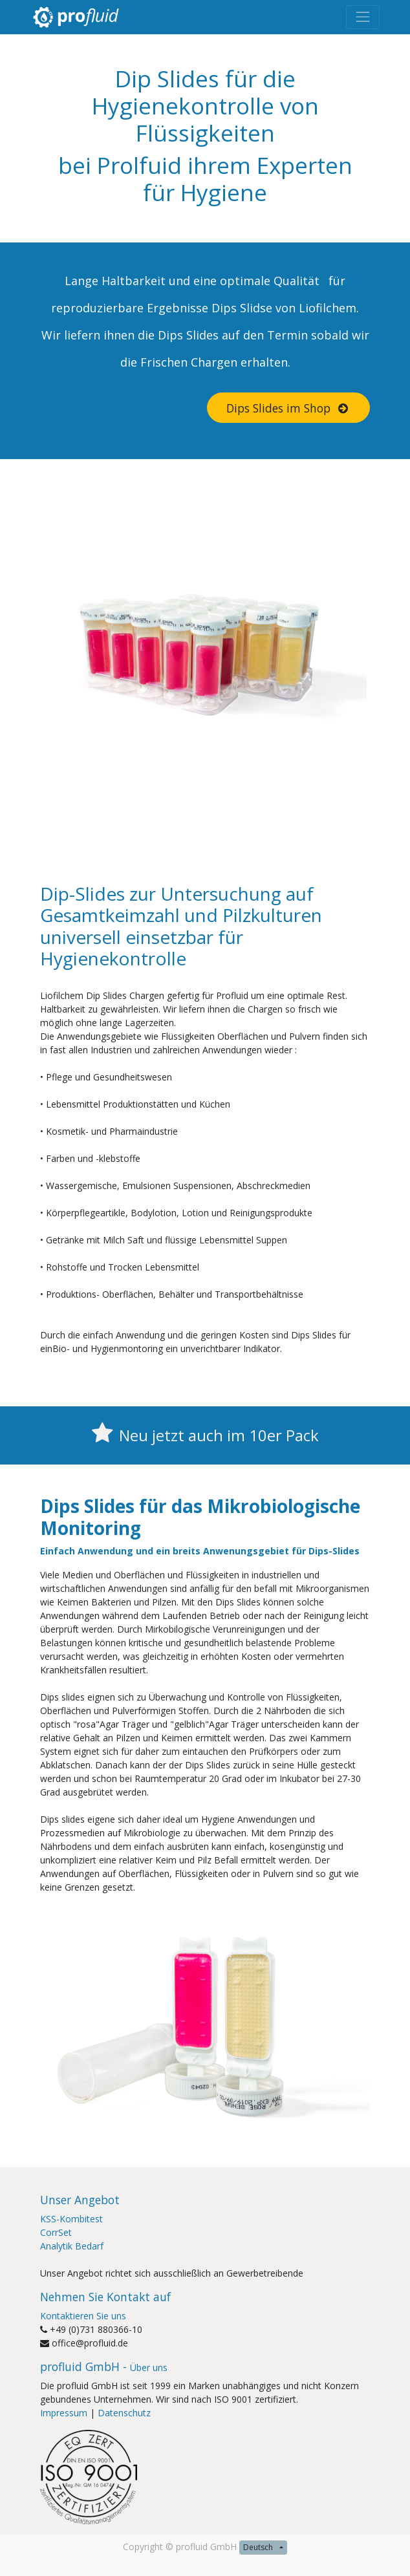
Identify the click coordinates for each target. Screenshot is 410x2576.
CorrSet (56, 2232)
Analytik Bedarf (71, 2246)
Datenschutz (124, 2413)
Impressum (63, 2413)
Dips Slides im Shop (288, 408)
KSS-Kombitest (71, 2219)
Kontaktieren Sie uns (83, 2316)
